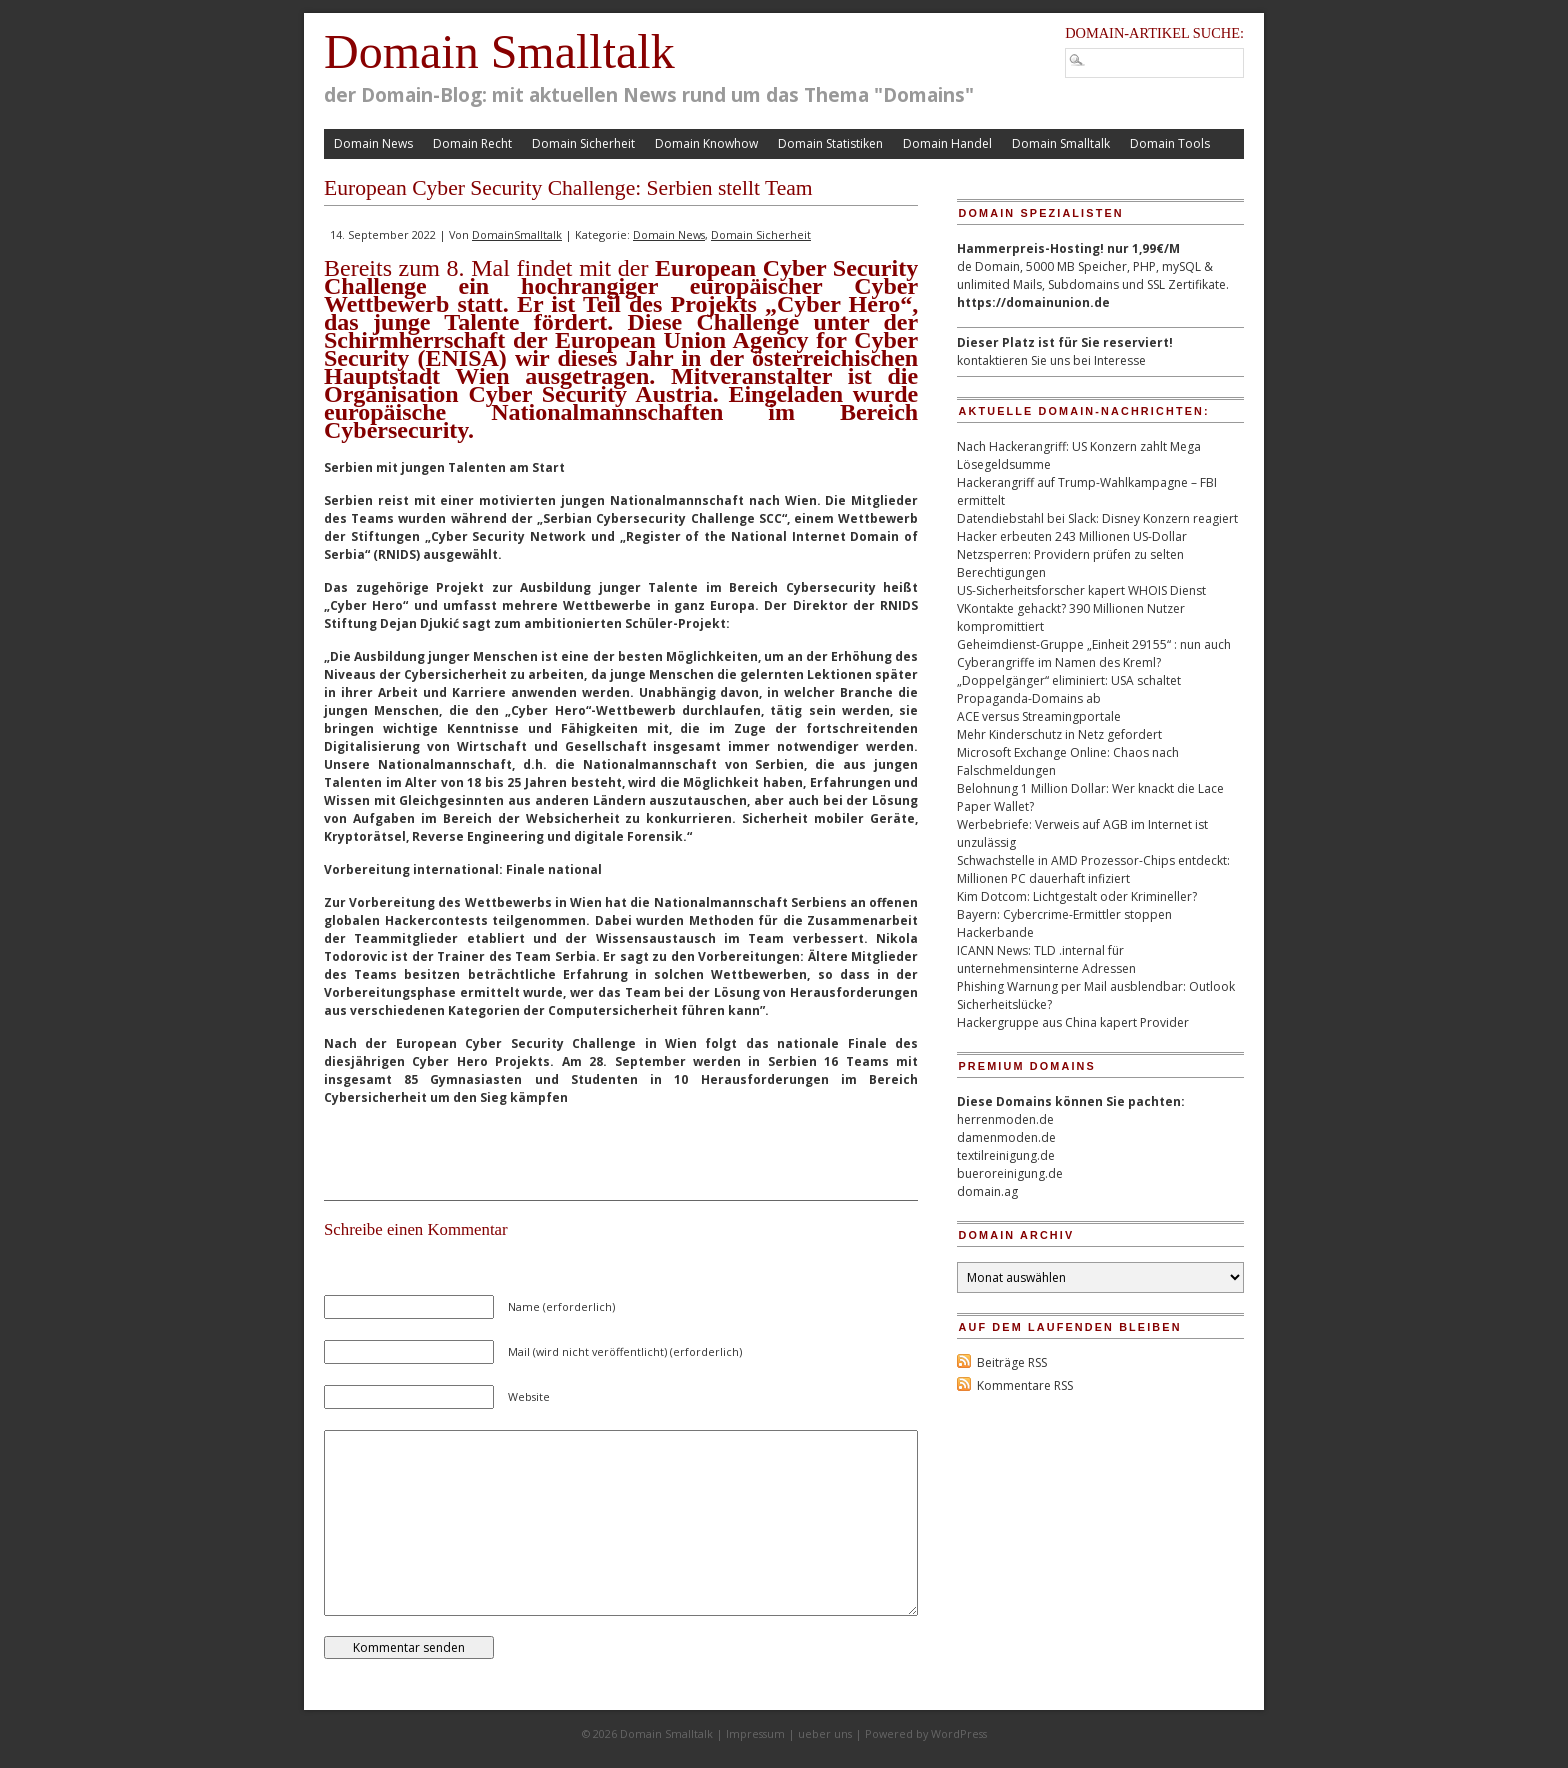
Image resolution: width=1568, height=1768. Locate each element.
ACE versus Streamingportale (1039, 716)
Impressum (755, 1733)
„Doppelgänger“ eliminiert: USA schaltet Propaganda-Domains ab (1069, 689)
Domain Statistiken (830, 143)
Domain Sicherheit (583, 143)
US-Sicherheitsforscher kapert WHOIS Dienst (1081, 590)
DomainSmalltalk (517, 234)
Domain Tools (1170, 143)
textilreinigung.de (1006, 1155)
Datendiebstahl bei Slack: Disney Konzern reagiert (1097, 518)
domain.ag (987, 1191)
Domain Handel (947, 143)
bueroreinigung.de (1010, 1173)
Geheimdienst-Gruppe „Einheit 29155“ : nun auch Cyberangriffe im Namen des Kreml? (1094, 653)
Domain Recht (472, 143)
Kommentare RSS (1025, 1385)
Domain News (373, 143)
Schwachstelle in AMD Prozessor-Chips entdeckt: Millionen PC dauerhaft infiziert (1093, 869)
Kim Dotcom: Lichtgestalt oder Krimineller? (1077, 896)
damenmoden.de (1006, 1137)
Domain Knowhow (706, 143)
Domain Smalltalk (499, 51)
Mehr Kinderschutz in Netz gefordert (1059, 734)
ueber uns (825, 1733)
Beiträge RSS (1012, 1362)
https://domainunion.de (1033, 302)
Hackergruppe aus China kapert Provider (1073, 1022)
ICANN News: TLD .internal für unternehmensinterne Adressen (1046, 959)
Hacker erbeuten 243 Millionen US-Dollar (1072, 536)
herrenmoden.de (1005, 1119)
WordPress (959, 1733)
